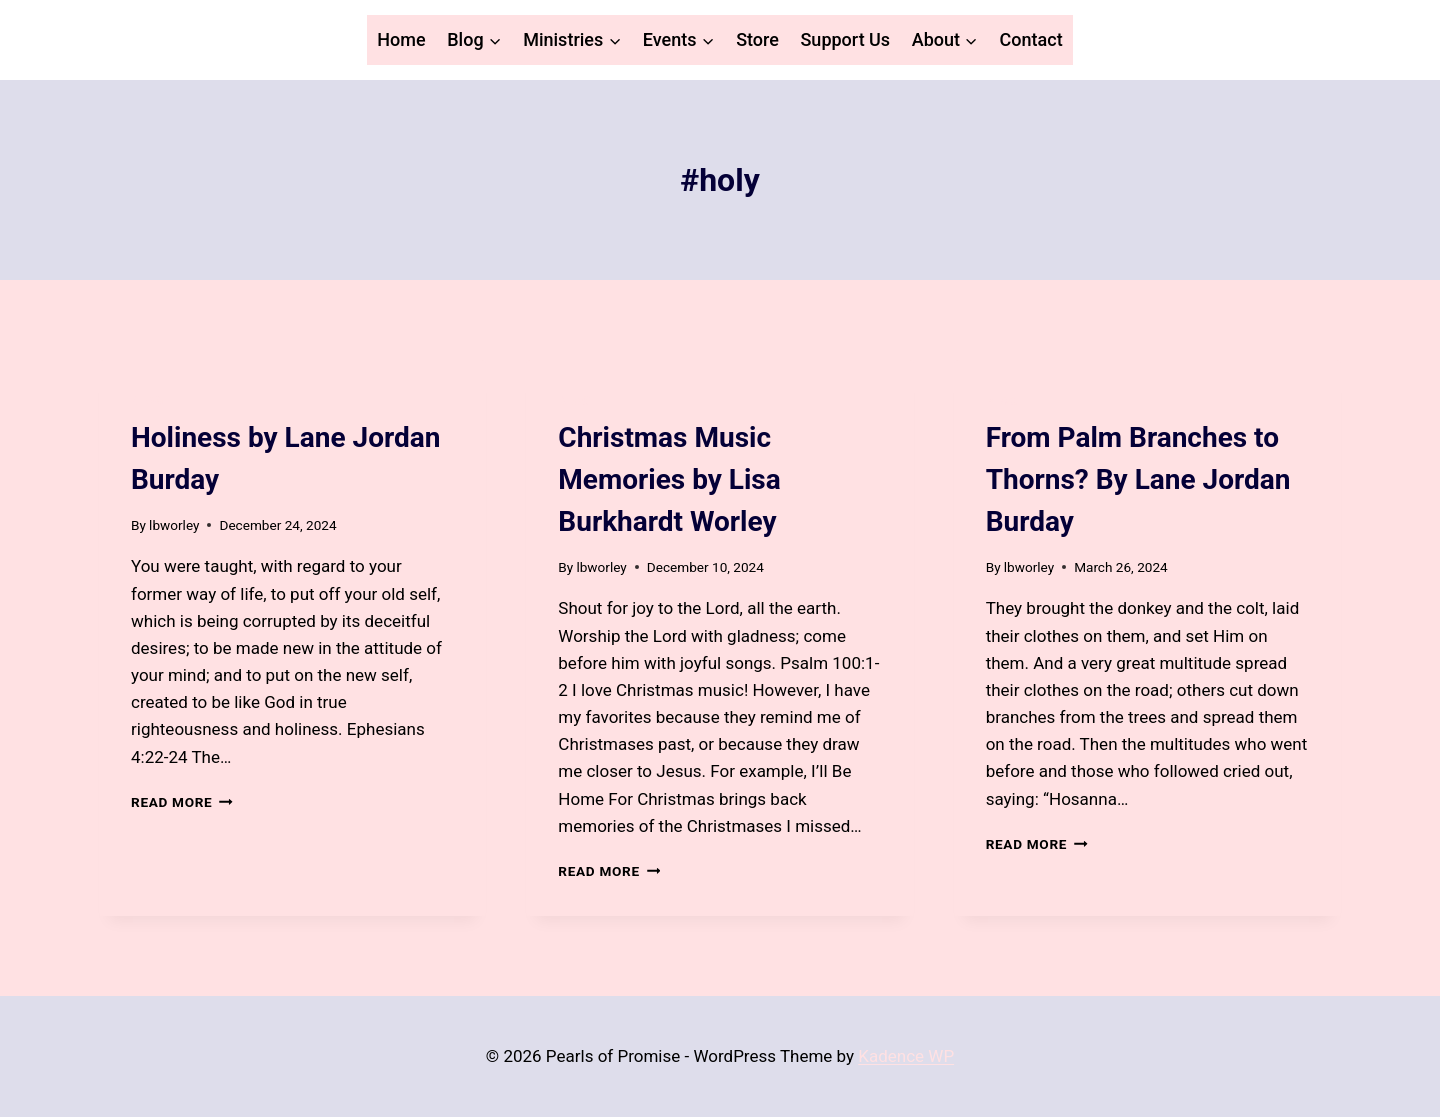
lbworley (174, 525)
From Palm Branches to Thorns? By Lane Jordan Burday (1138, 479)
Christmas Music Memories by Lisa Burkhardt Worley (669, 479)
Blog (147, 401)
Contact (1031, 39)
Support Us (845, 39)
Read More (182, 802)
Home (401, 39)
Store (757, 39)
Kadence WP (906, 1056)
